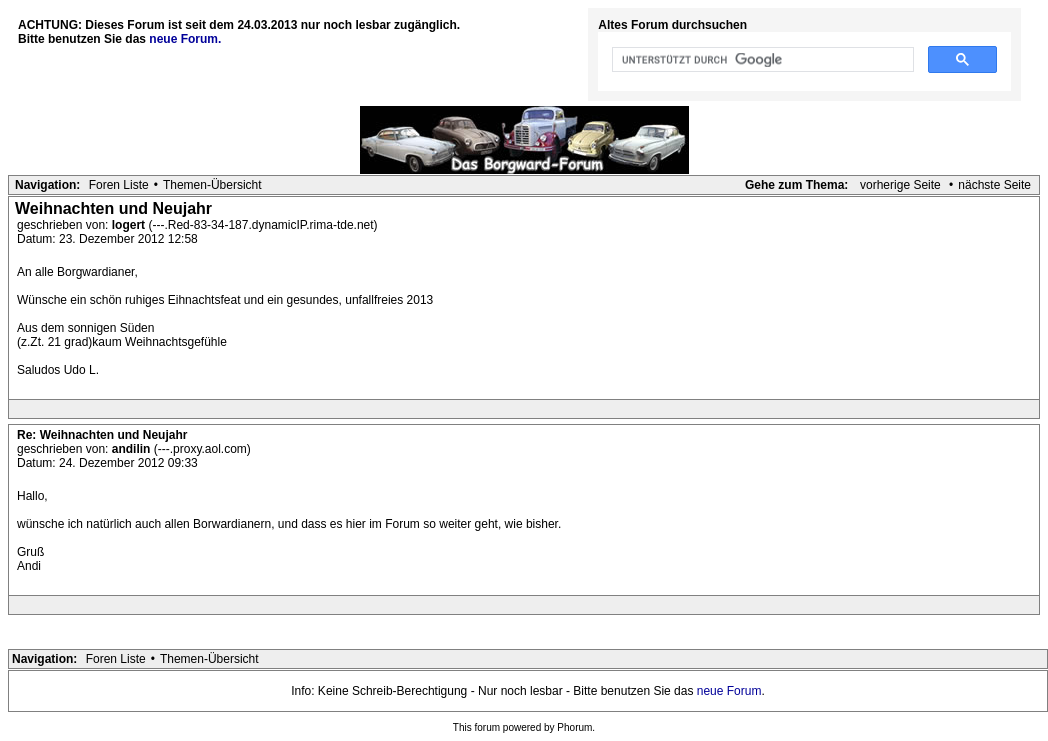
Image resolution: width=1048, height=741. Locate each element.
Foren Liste (119, 185)
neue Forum (729, 691)
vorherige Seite (900, 185)
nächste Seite (994, 185)
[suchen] (761, 60)
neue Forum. (185, 39)
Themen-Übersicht (212, 185)
